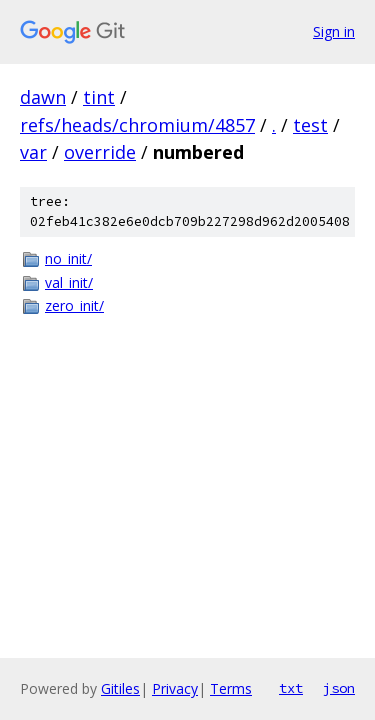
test (310, 125)
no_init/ (68, 258)
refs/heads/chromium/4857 (137, 125)
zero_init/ (74, 305)
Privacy (175, 688)
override (100, 152)
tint (99, 97)
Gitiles (120, 688)
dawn (43, 97)
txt (291, 688)
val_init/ (69, 282)
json (339, 688)
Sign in (334, 31)
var (33, 152)
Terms (231, 688)
